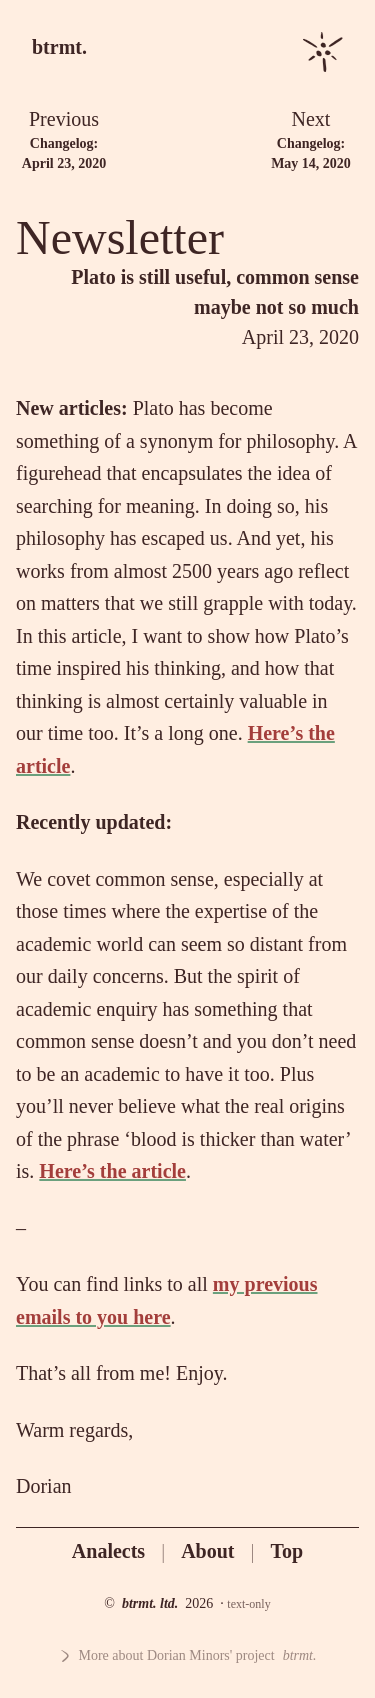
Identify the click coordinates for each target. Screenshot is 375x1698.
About (207, 1551)
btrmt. (59, 47)
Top (287, 1551)
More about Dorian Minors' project (188, 1656)
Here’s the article (112, 1171)
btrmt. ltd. (150, 1603)
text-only (248, 1604)
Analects (108, 1551)
